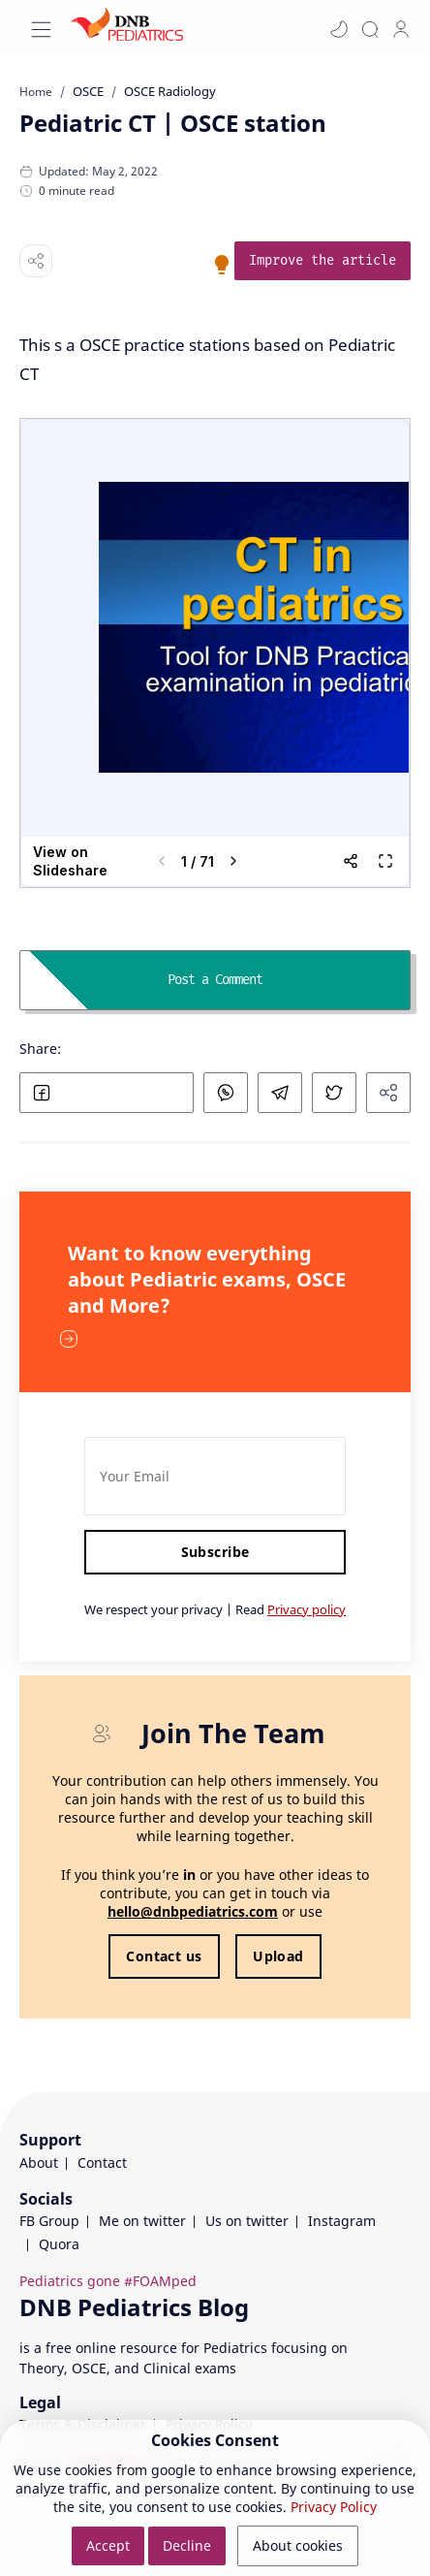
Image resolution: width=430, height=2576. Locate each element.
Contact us (163, 1956)
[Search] (370, 29)
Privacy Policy (334, 2506)
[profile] (401, 29)
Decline (187, 2545)
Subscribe (215, 1551)
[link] (322, 260)
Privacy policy (306, 1609)
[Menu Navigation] (41, 29)
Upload (278, 1956)
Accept (108, 2545)
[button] (339, 29)
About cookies (298, 2545)
